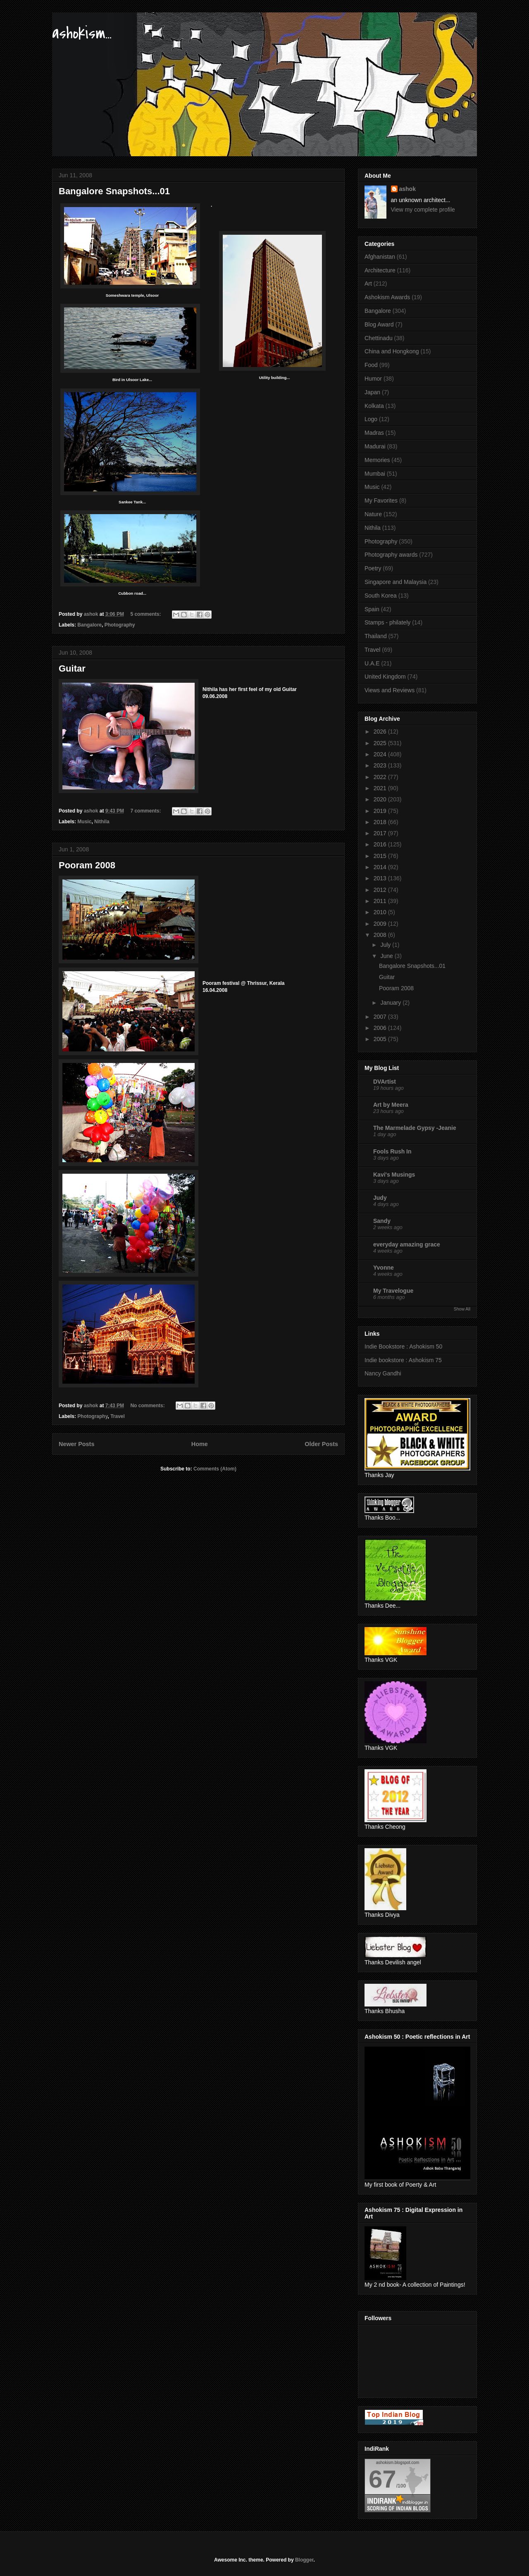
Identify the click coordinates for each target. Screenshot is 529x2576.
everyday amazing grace (406, 1244)
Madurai (375, 446)
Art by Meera (390, 1104)
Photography (120, 625)
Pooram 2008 (87, 865)
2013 (381, 878)
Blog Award (379, 324)
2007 (381, 1016)
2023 (381, 765)
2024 (381, 754)
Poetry (373, 568)
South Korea (381, 595)
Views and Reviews (390, 690)
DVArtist (384, 1081)
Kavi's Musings (394, 1174)
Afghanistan (380, 256)
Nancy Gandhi (383, 1373)
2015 (381, 856)
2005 (381, 1039)
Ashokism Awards (387, 297)
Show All (462, 1308)
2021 (381, 788)
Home (199, 1444)
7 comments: (146, 811)
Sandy (382, 1221)
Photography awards (391, 554)
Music (84, 822)
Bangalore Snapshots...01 (114, 191)
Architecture (380, 270)
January (391, 1002)
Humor (373, 378)
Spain (372, 609)
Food (371, 365)
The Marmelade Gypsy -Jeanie (414, 1128)
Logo (371, 419)
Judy (380, 1197)
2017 (381, 833)
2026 (381, 731)
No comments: (148, 1405)
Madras (374, 432)
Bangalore (89, 625)
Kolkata (374, 406)
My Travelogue (393, 1290)
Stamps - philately (387, 622)
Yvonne (383, 1267)
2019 (381, 811)
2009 (381, 923)
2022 (381, 777)
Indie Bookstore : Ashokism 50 (403, 1346)
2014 (381, 867)
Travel (117, 1416)
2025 (381, 743)
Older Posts (321, 1444)
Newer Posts (76, 1444)
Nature (373, 514)
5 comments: (146, 614)
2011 (381, 901)
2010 (381, 912)
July (386, 944)
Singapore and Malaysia (396, 582)
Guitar (72, 668)
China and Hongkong (392, 351)
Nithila (102, 822)
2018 (381, 822)
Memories (377, 460)
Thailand (376, 636)
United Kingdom (385, 676)
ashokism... (82, 33)
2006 (381, 1028)
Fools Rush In (392, 1151)
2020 (381, 799)
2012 (381, 889)
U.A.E (372, 663)
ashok (407, 189)
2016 (381, 844)
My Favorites (381, 500)
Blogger (304, 2560)
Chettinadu (379, 338)
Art (368, 283)
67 (382, 2479)
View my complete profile (423, 209)
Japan (372, 392)
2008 (381, 935)
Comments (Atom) (214, 1469)
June (387, 956)
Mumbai (375, 473)
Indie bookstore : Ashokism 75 (403, 1360)
